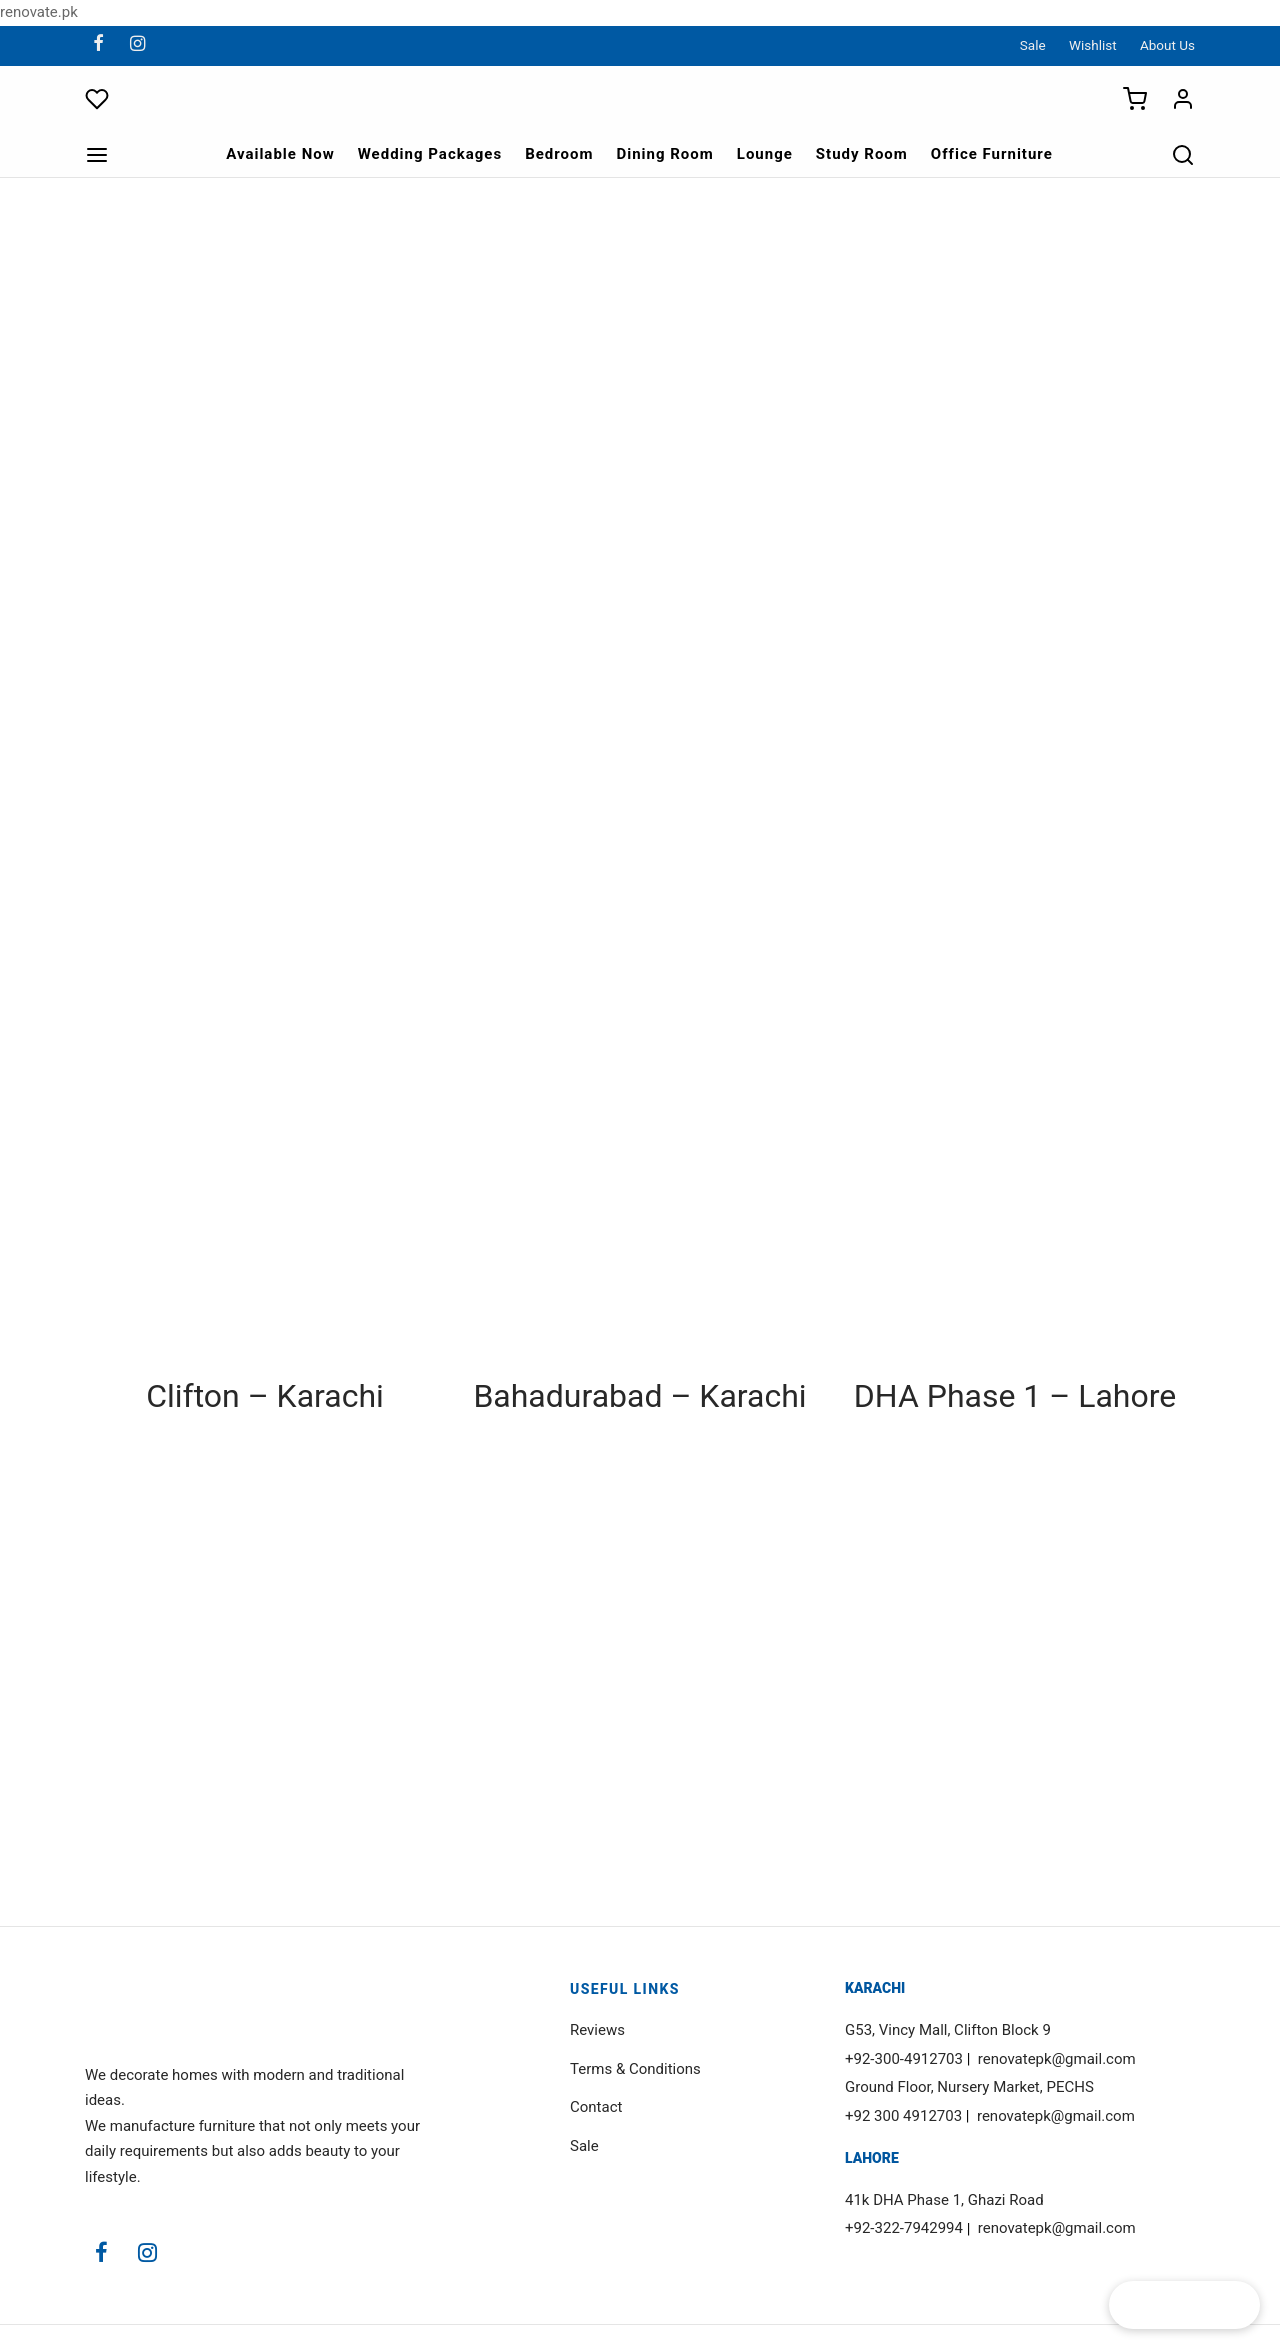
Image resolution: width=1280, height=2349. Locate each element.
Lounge (765, 154)
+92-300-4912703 (904, 2059)
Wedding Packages (430, 154)
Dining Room (664, 154)
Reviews (597, 2030)
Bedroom (559, 154)
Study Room (862, 154)
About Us (1167, 45)
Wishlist (1093, 45)
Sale (1033, 45)
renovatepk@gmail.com (1057, 2059)
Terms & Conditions (635, 2069)
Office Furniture (992, 154)
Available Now (280, 154)
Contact (596, 2107)
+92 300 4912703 (903, 2116)
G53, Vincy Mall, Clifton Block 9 (948, 2030)
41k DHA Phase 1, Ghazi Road (944, 2200)
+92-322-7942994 (904, 2228)
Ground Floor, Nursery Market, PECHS (969, 2087)
